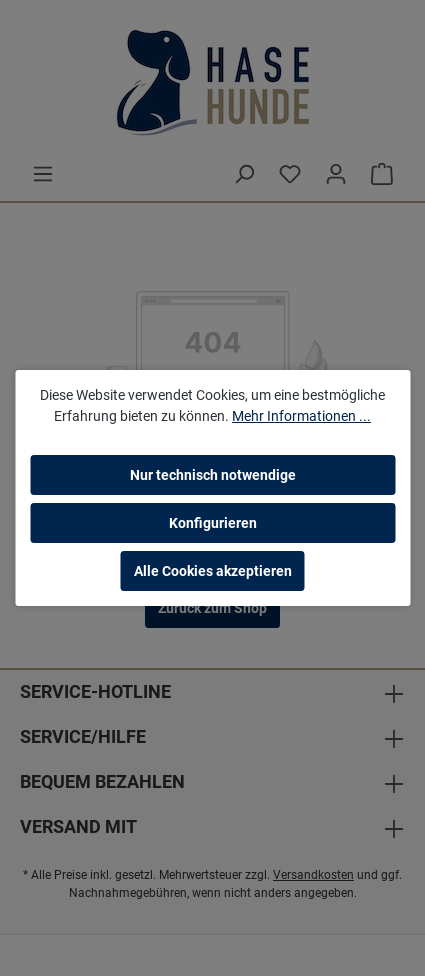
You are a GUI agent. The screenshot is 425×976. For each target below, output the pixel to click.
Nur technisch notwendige (213, 475)
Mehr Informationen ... (301, 416)
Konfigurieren (213, 523)
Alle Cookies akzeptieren (213, 571)
